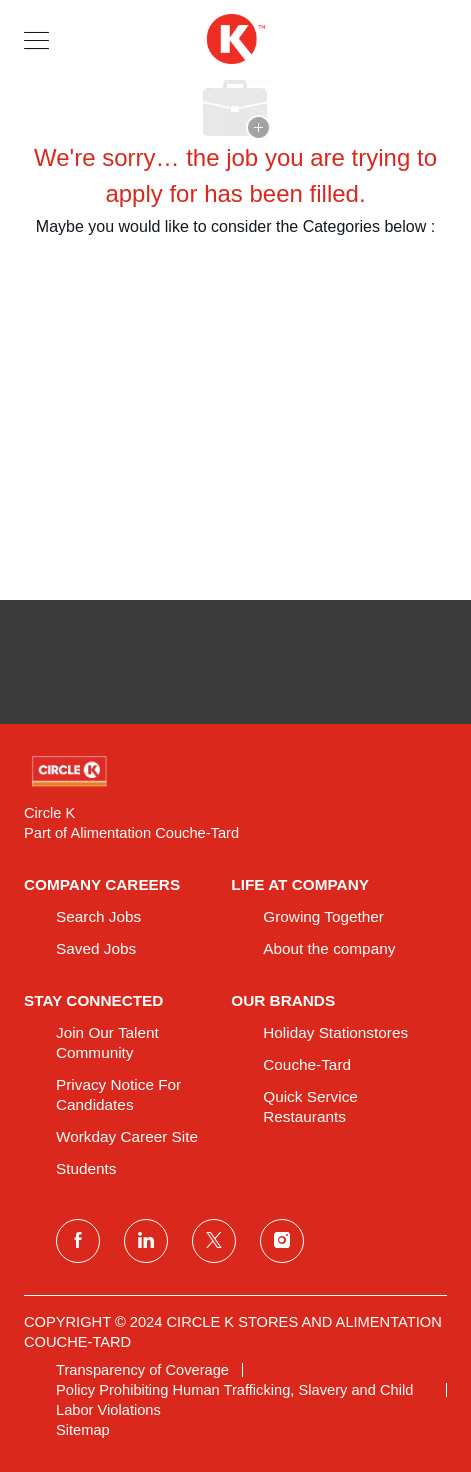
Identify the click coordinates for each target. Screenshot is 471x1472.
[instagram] (282, 1241)
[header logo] (235, 39)
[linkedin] (146, 1241)
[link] (235, 771)
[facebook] (78, 1241)
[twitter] (214, 1241)
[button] (36, 39)
